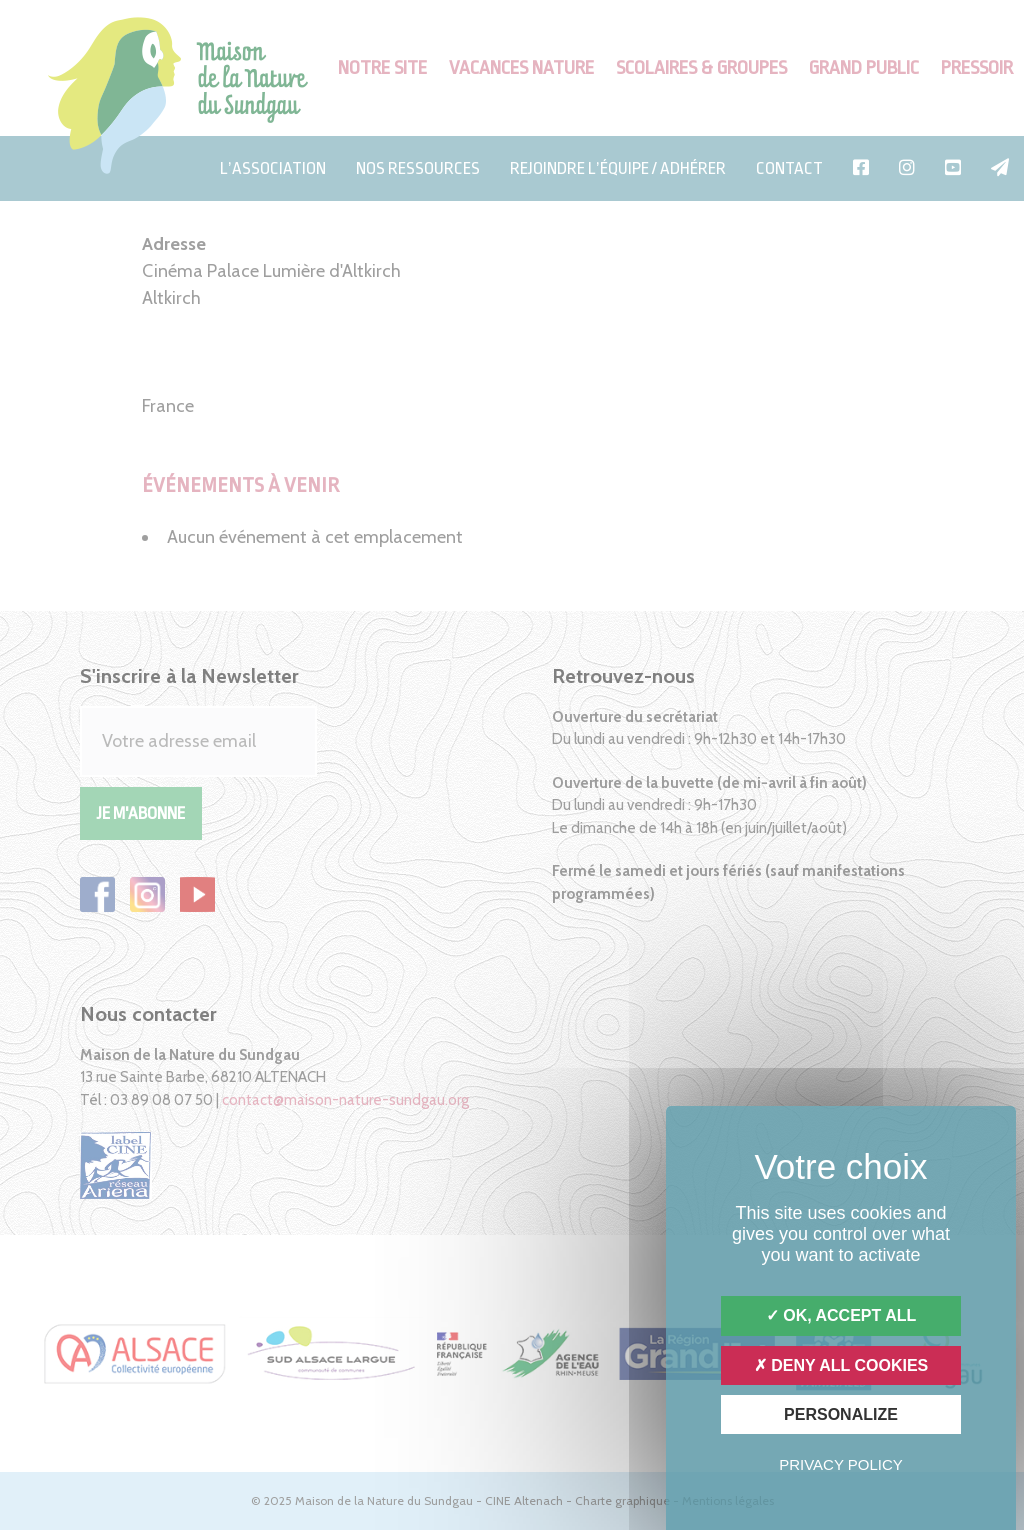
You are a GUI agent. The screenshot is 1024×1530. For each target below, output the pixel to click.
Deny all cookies (841, 1365)
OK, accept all (841, 1315)
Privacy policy (841, 1464)
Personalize (841, 1414)
